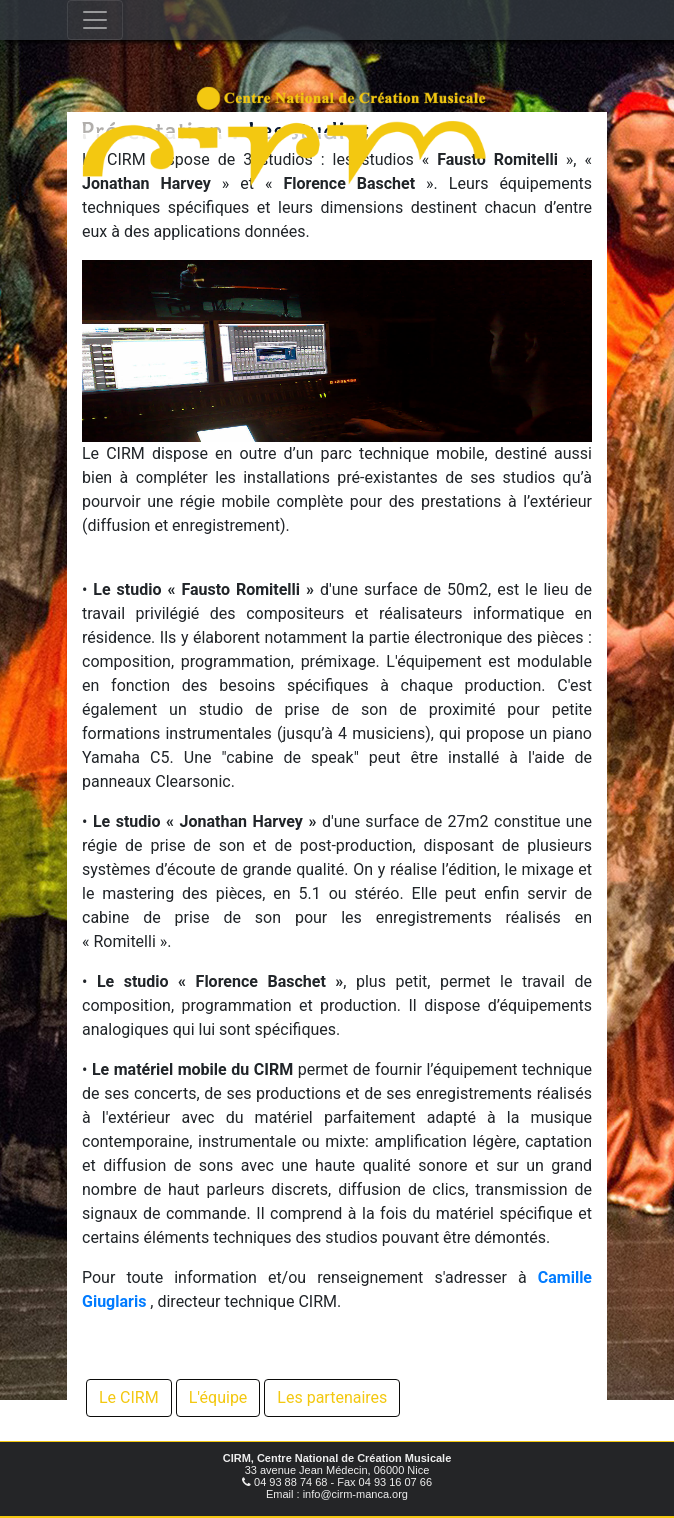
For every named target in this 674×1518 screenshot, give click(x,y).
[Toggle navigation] (95, 20)
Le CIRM (129, 1397)
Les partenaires (332, 1397)
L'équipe (218, 1397)
